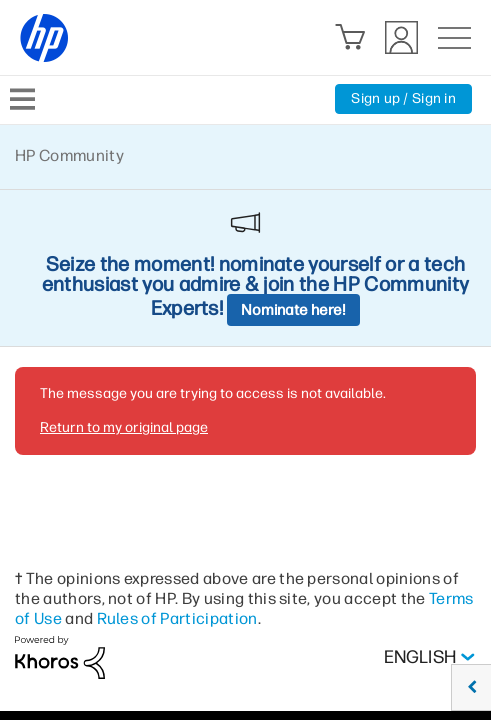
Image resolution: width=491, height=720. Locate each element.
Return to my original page (124, 427)
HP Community (69, 155)
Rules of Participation (177, 618)
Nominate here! (293, 310)
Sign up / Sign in (403, 98)
